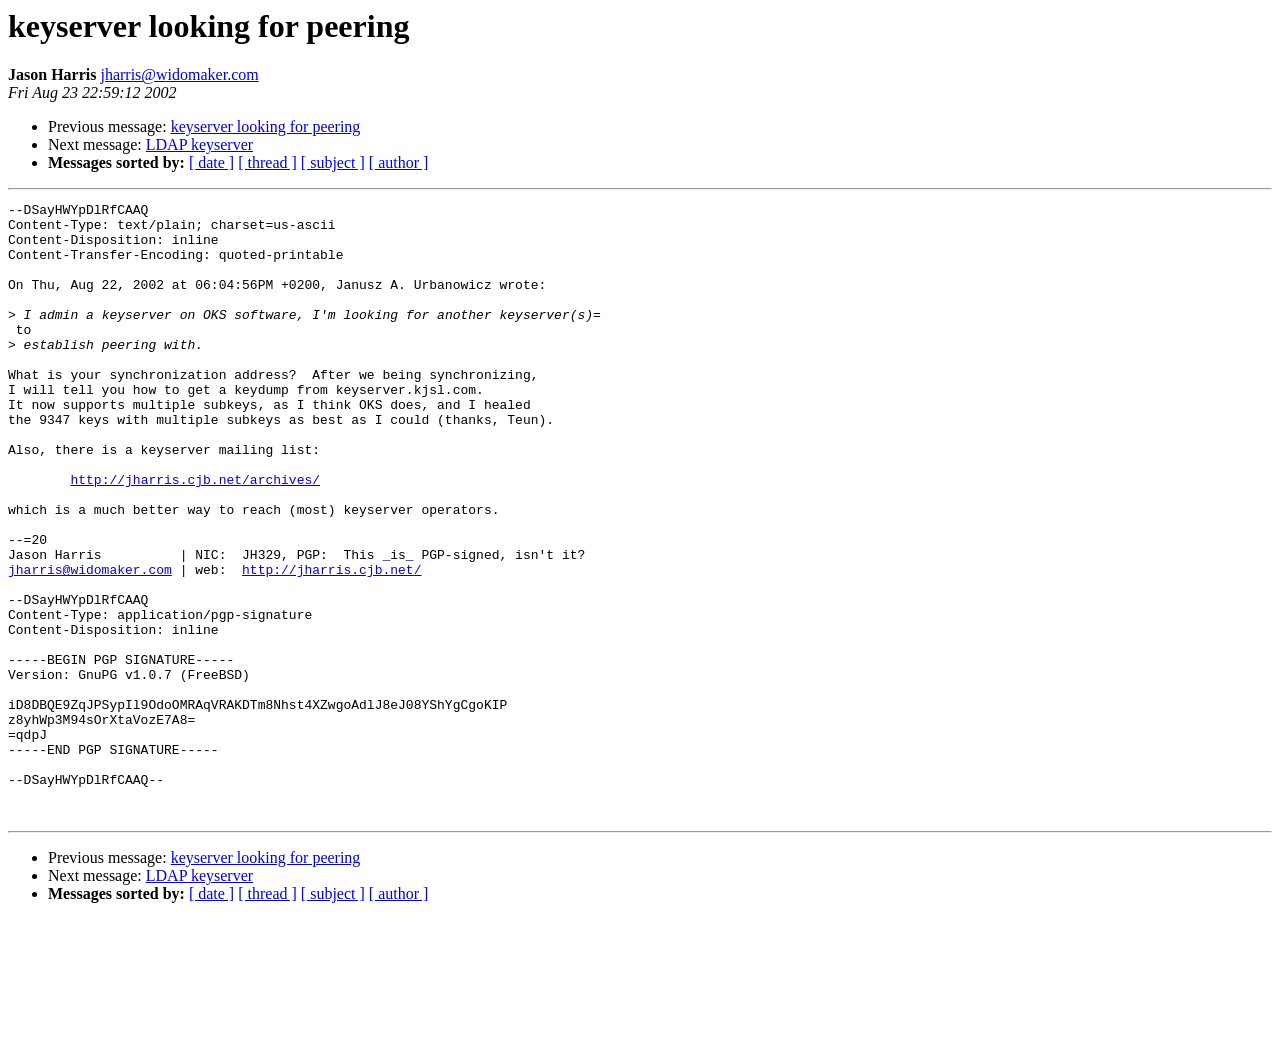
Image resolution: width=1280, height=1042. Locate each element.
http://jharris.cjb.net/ (331, 644)
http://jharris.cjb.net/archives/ (195, 536)
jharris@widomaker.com (179, 74)
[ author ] (399, 162)
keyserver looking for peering (266, 126)
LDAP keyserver (199, 144)
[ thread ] (267, 162)
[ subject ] (333, 162)
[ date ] (211, 162)
